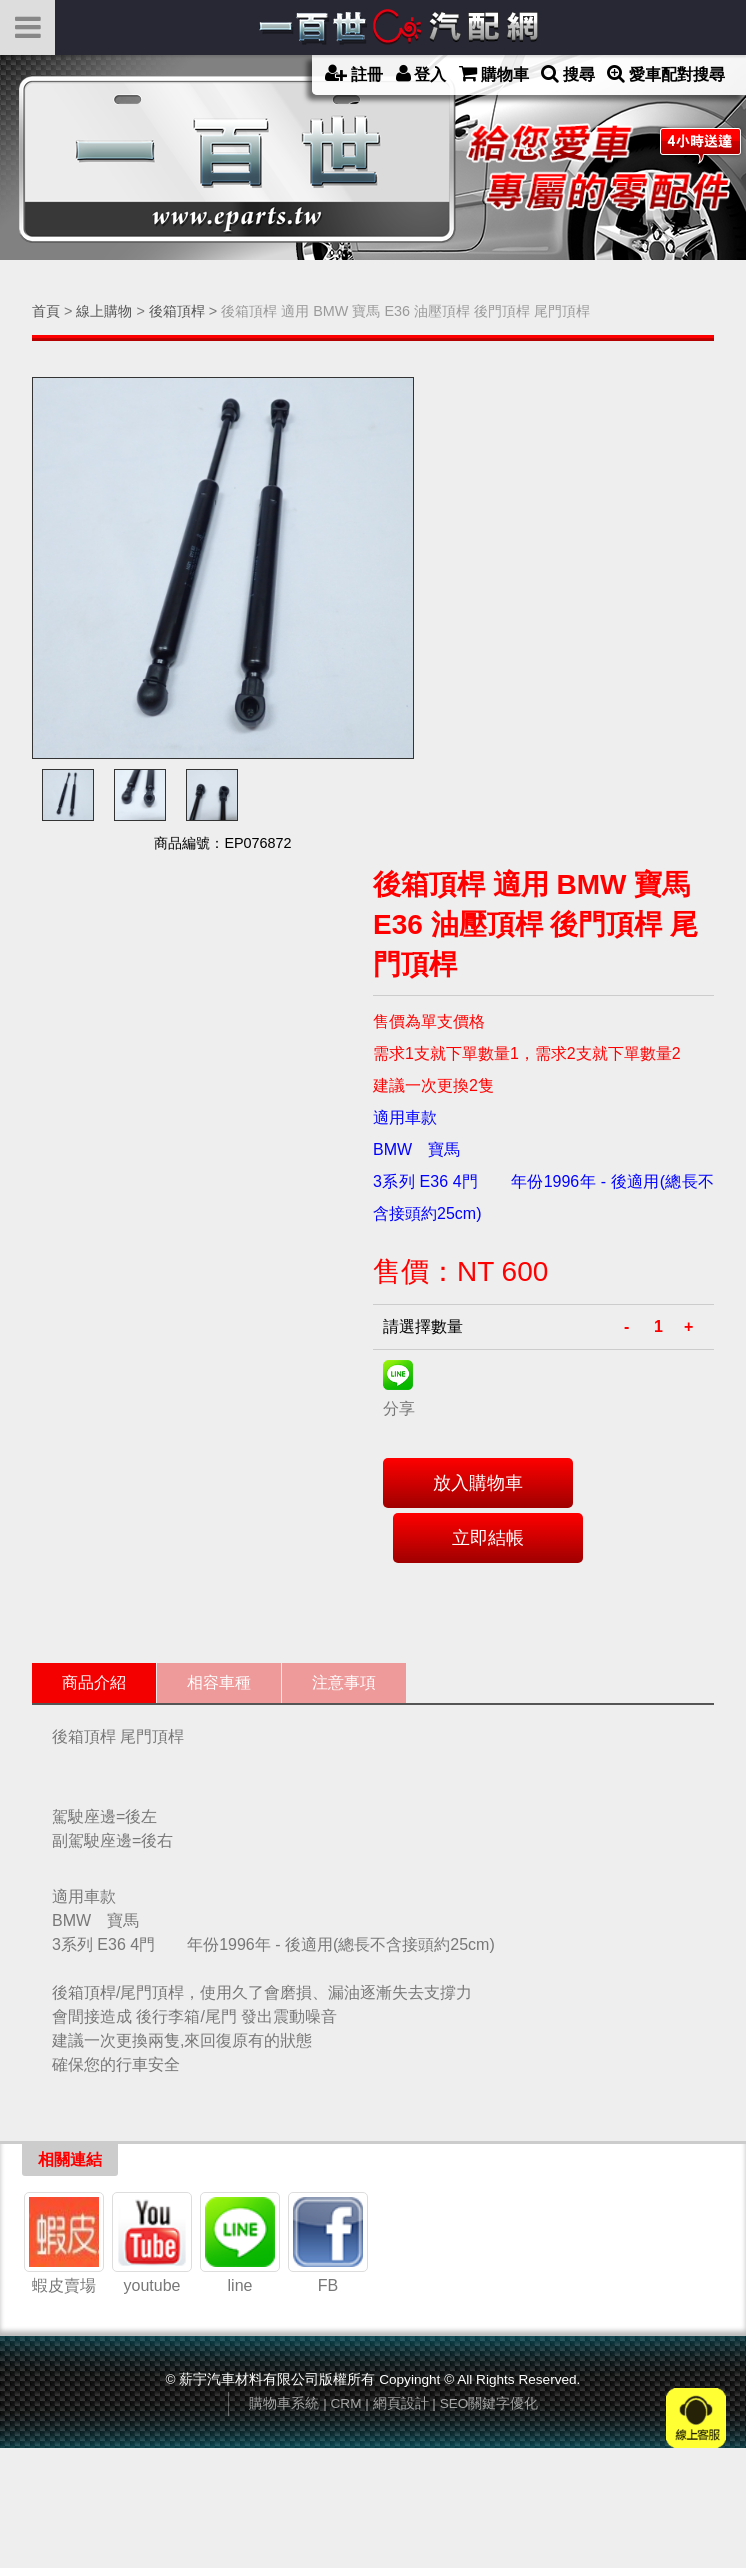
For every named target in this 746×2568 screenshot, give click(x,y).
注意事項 (344, 1682)
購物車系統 (284, 2403)
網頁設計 (401, 2403)
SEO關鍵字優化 (489, 2403)
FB (328, 2235)
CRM (346, 2403)
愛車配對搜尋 (666, 73)
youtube (152, 2235)
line (240, 2235)
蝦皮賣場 (64, 2235)
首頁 (46, 311)
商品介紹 (94, 1682)
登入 (421, 73)
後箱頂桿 (177, 311)
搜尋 (568, 73)
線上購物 (104, 311)
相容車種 (219, 1682)
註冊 (354, 73)
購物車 (494, 73)
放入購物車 (478, 1483)
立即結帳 (488, 1538)
